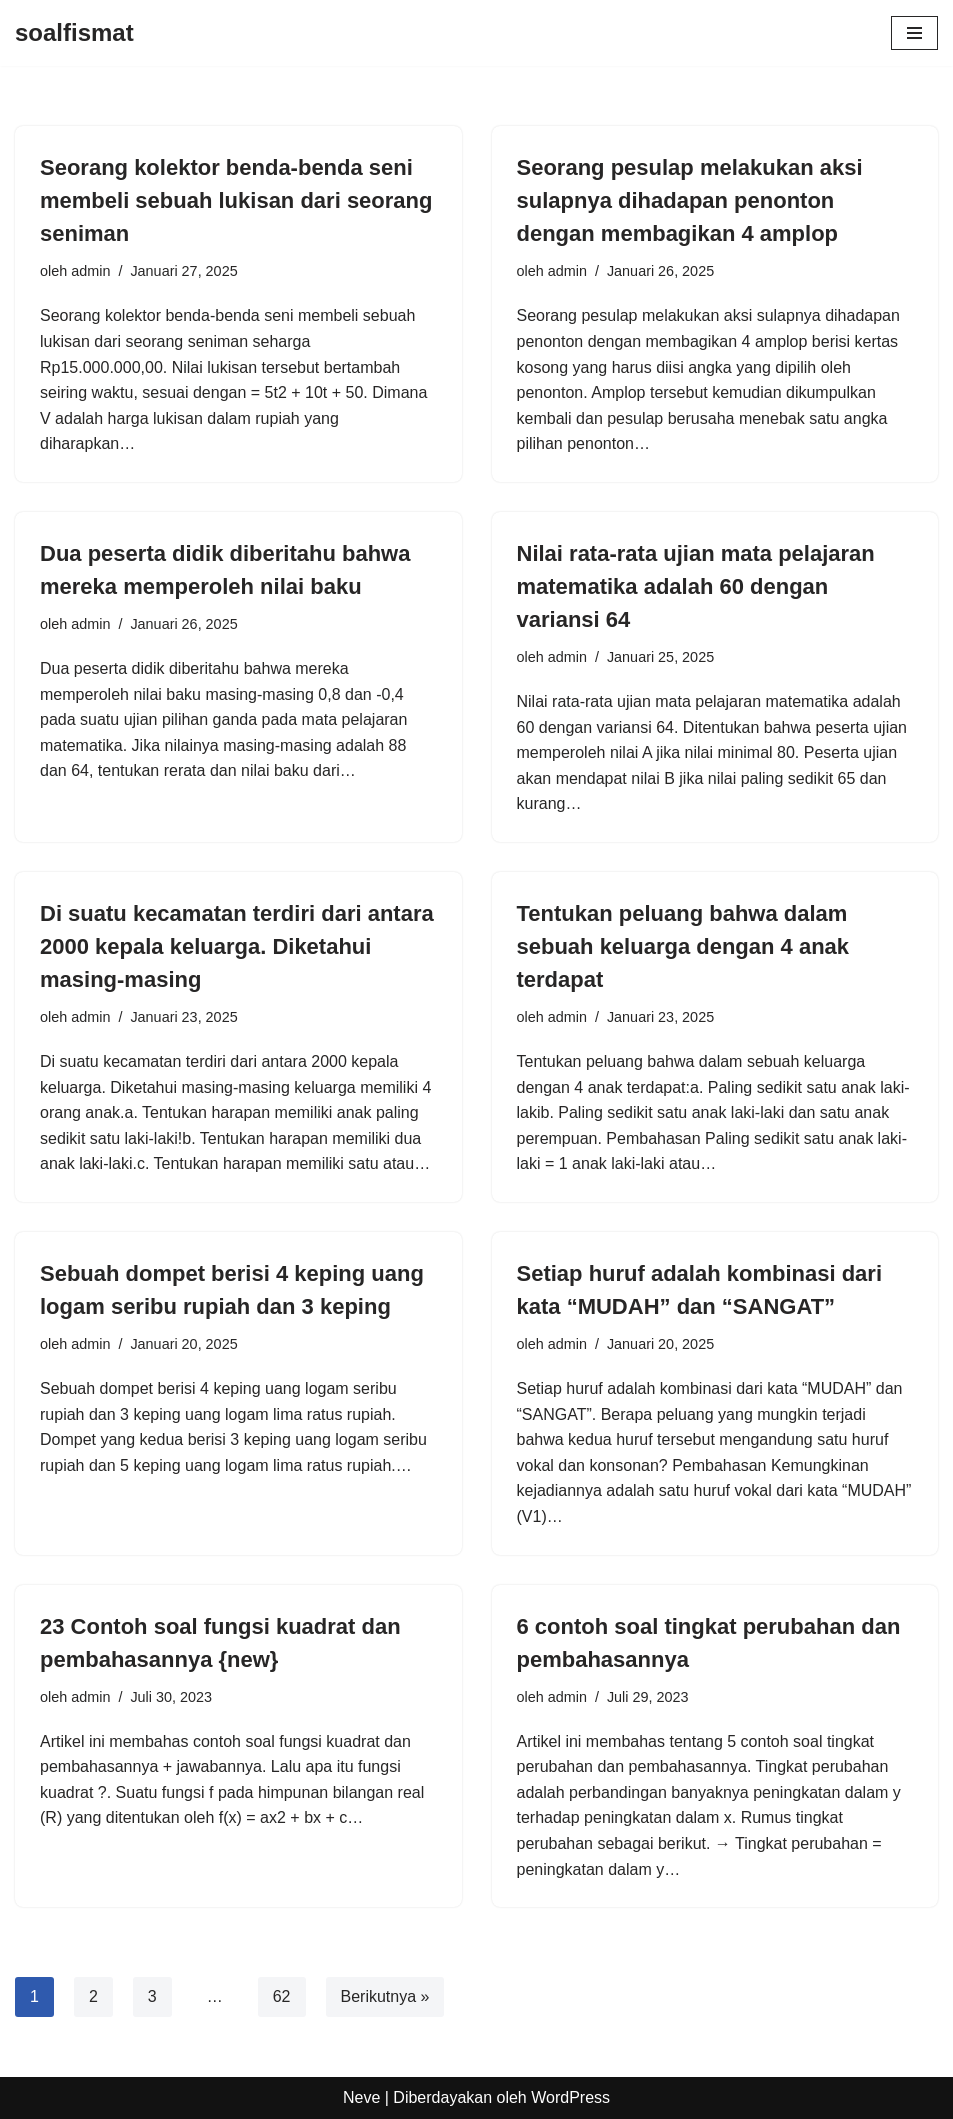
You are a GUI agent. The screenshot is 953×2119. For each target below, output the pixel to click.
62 (282, 1996)
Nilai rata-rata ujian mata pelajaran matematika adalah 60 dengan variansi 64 (696, 586)
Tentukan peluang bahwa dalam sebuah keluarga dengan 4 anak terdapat (683, 946)
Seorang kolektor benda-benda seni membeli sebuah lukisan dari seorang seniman (236, 200)
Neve (361, 2097)
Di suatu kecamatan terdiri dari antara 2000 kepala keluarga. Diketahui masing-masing (237, 946)
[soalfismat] (74, 33)
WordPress (570, 2097)
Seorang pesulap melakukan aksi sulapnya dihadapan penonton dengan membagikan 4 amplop (690, 200)
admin (90, 271)
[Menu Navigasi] (914, 33)
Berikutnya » (385, 1996)
